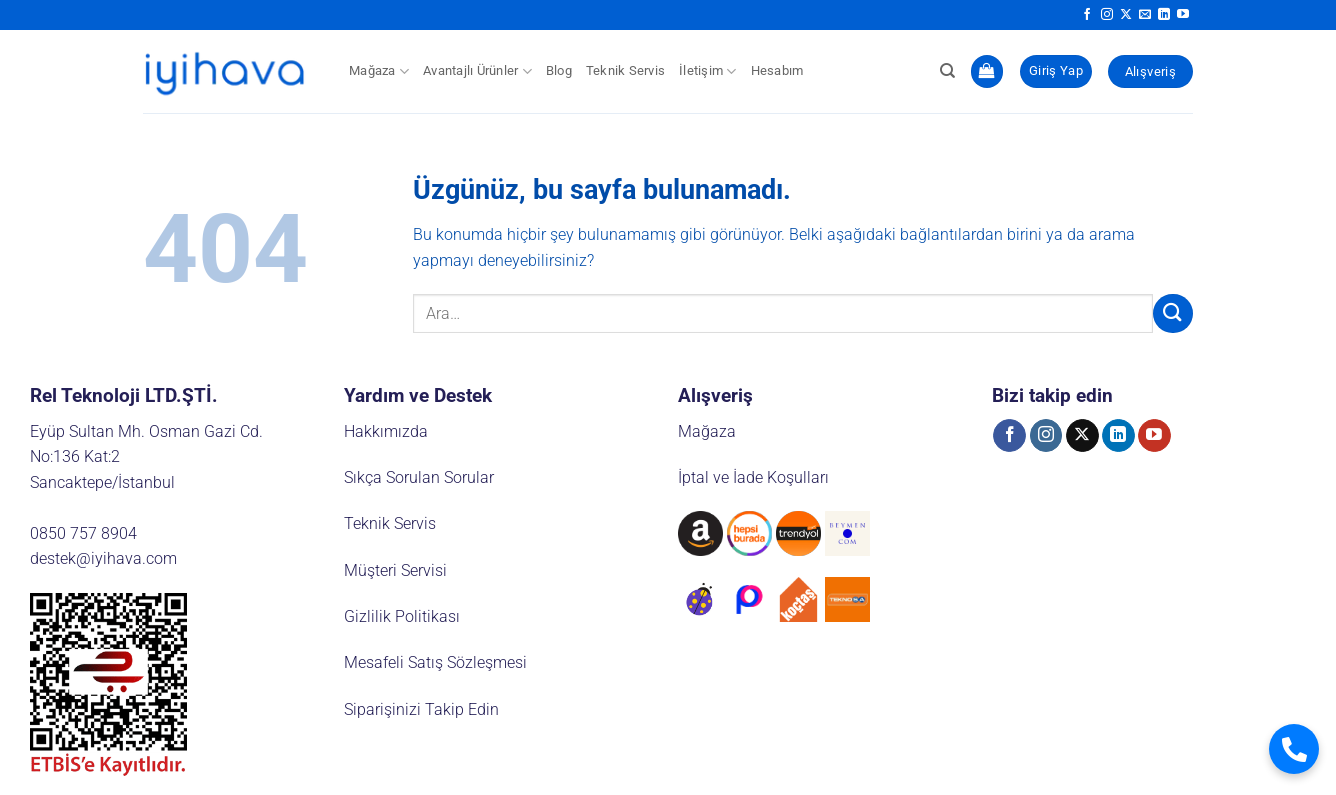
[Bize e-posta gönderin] (1145, 15)
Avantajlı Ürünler (477, 71)
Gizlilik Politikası (402, 616)
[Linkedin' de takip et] (1164, 15)
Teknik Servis (625, 70)
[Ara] (947, 71)
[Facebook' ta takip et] (1087, 15)
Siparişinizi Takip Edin (421, 709)
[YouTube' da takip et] (1183, 15)
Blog (559, 70)
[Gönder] (1173, 313)
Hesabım (777, 70)
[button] (987, 71)
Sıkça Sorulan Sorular (419, 477)
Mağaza (379, 71)
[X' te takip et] (1126, 15)
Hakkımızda (386, 431)
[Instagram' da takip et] (1107, 15)
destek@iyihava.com (103, 558)
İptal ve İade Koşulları (753, 477)
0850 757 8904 (83, 533)
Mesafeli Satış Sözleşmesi (435, 662)
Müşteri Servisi (395, 570)
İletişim (708, 71)
